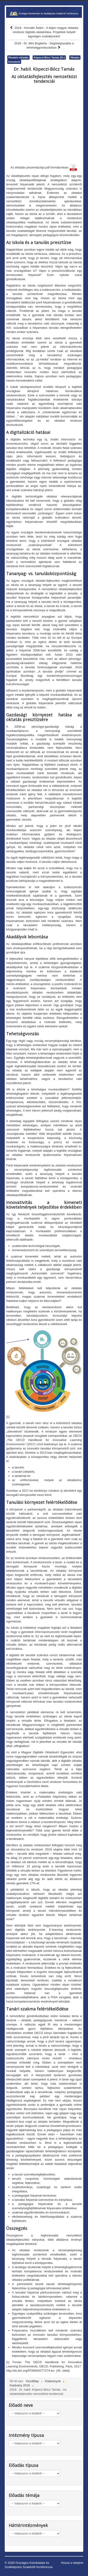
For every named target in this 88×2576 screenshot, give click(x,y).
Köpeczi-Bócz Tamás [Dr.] (49, 57)
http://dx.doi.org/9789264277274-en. (30, 2370)
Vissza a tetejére (72, 2563)
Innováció (14, 61)
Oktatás (75, 57)
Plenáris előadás (18, 57)
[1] (7, 1416)
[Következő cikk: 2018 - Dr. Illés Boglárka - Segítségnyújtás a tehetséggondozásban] (44, 45)
